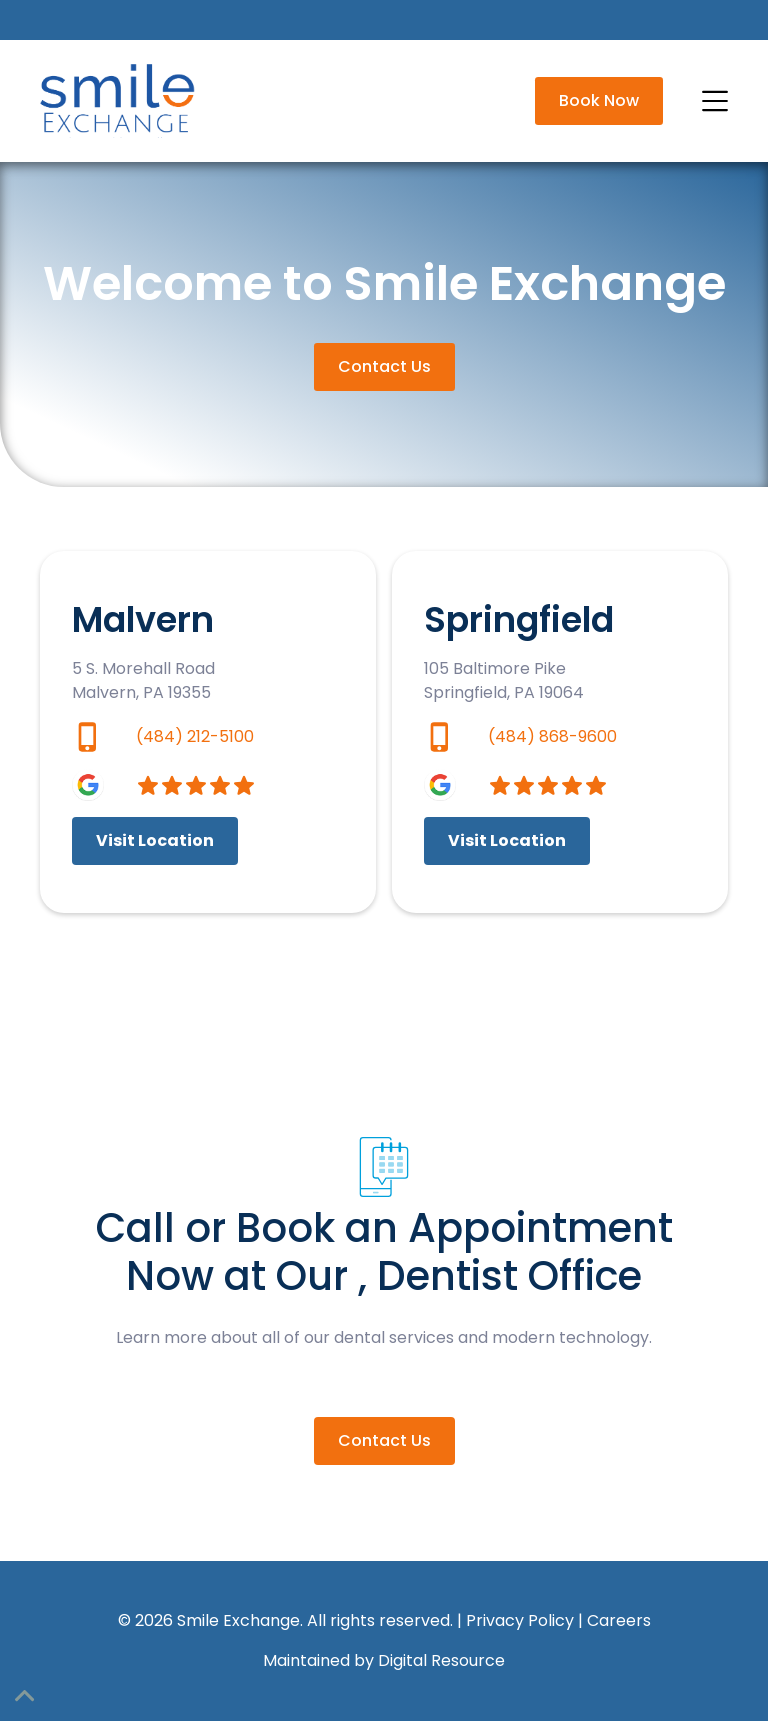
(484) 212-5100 (195, 736)
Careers (619, 1620)
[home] (120, 101)
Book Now (599, 100)
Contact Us (384, 366)
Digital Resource (441, 1660)
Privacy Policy (520, 1620)
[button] (712, 101)
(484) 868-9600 (552, 736)
